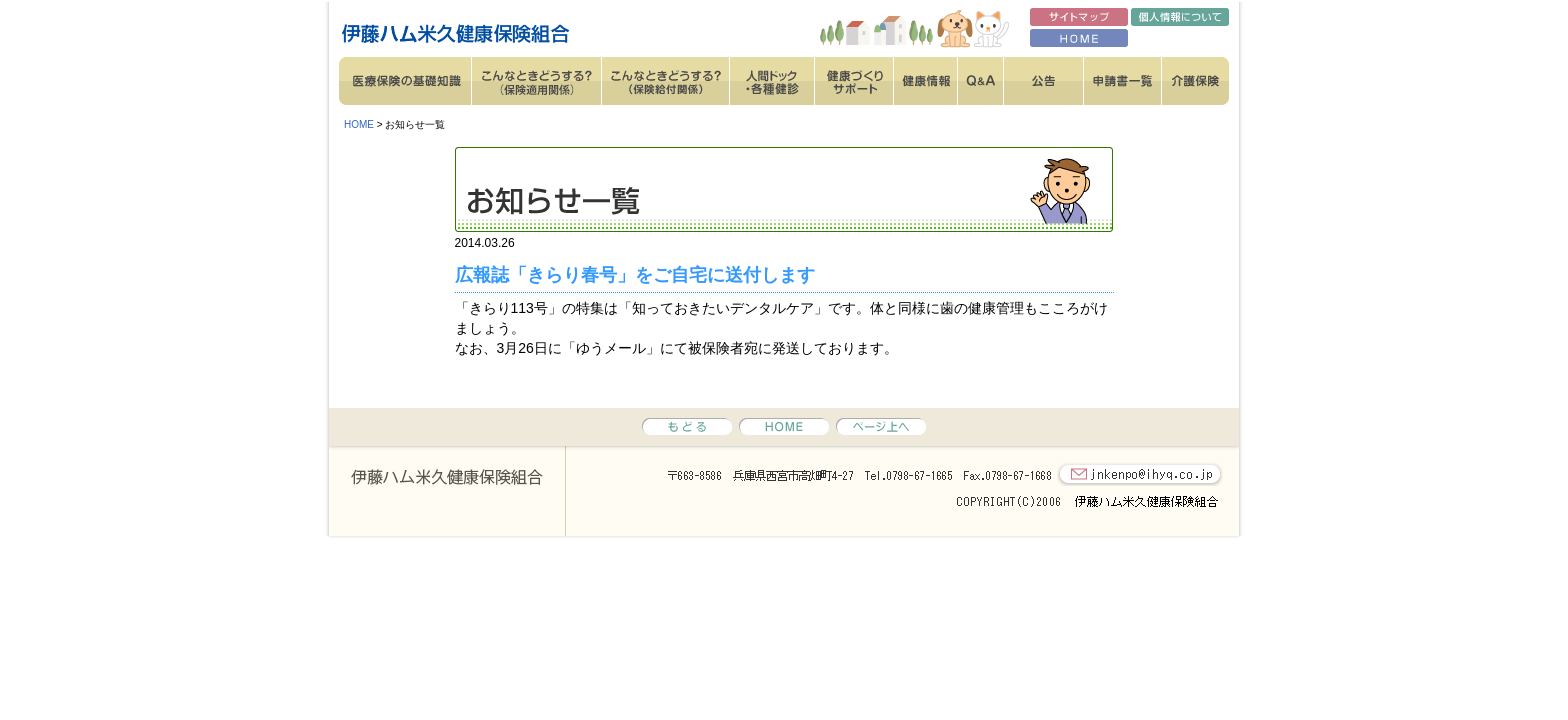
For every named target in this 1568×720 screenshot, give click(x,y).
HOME (359, 124)
